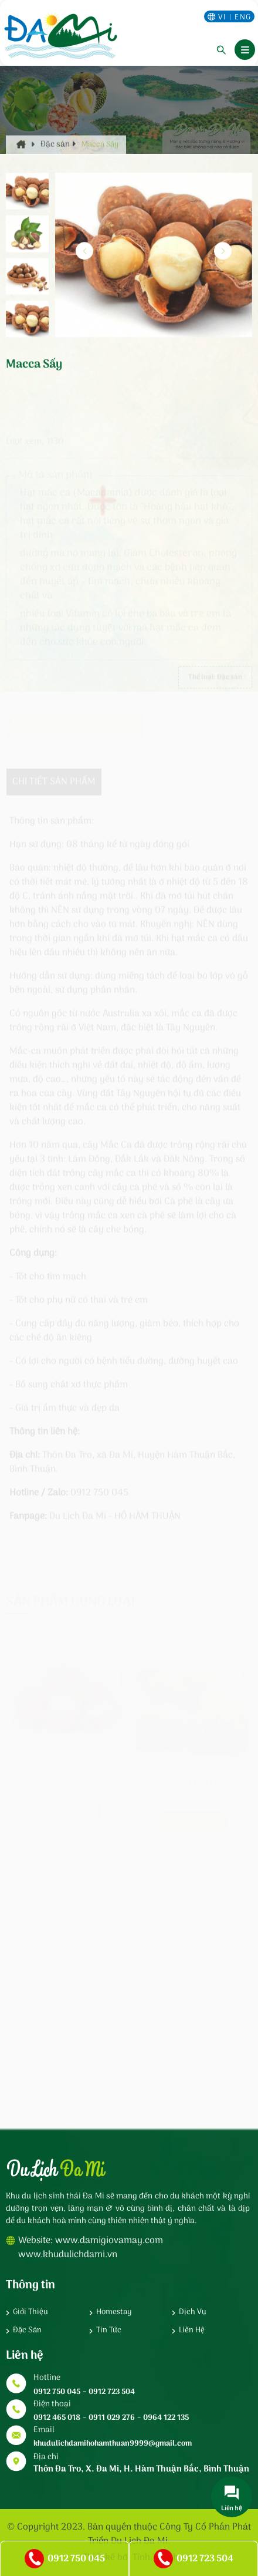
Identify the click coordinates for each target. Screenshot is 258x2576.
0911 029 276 (112, 2418)
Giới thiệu (30, 2312)
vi (222, 17)
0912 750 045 (56, 2392)
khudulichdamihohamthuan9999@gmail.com (112, 2443)
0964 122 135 (166, 2418)
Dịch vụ (192, 2312)
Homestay (113, 2312)
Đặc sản (58, 161)
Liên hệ (192, 2330)
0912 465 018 (56, 2418)
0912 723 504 (112, 2392)
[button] (223, 261)
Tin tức (108, 2330)
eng (243, 17)
